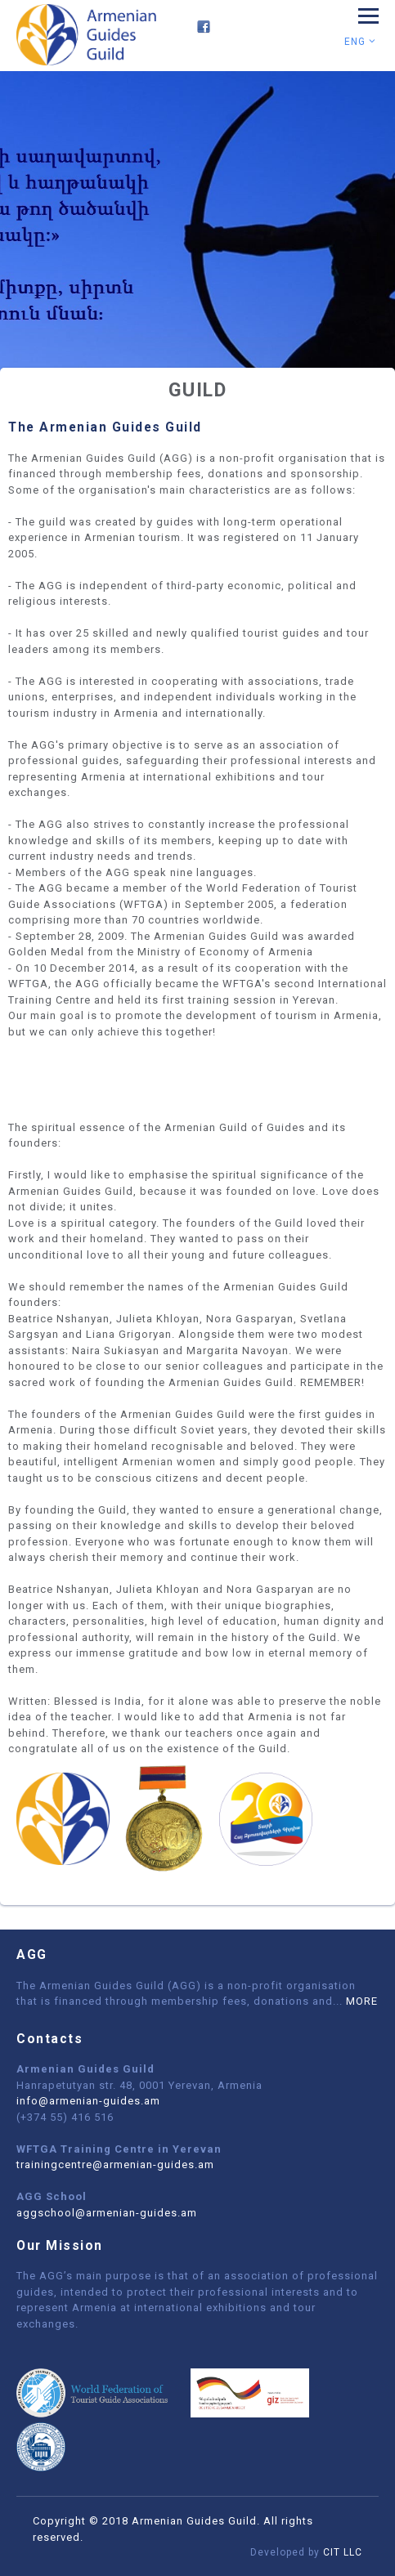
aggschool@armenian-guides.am (106, 2213)
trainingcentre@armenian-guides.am (115, 2164)
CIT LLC (342, 2552)
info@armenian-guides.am (88, 2101)
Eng (360, 41)
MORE (362, 2001)
